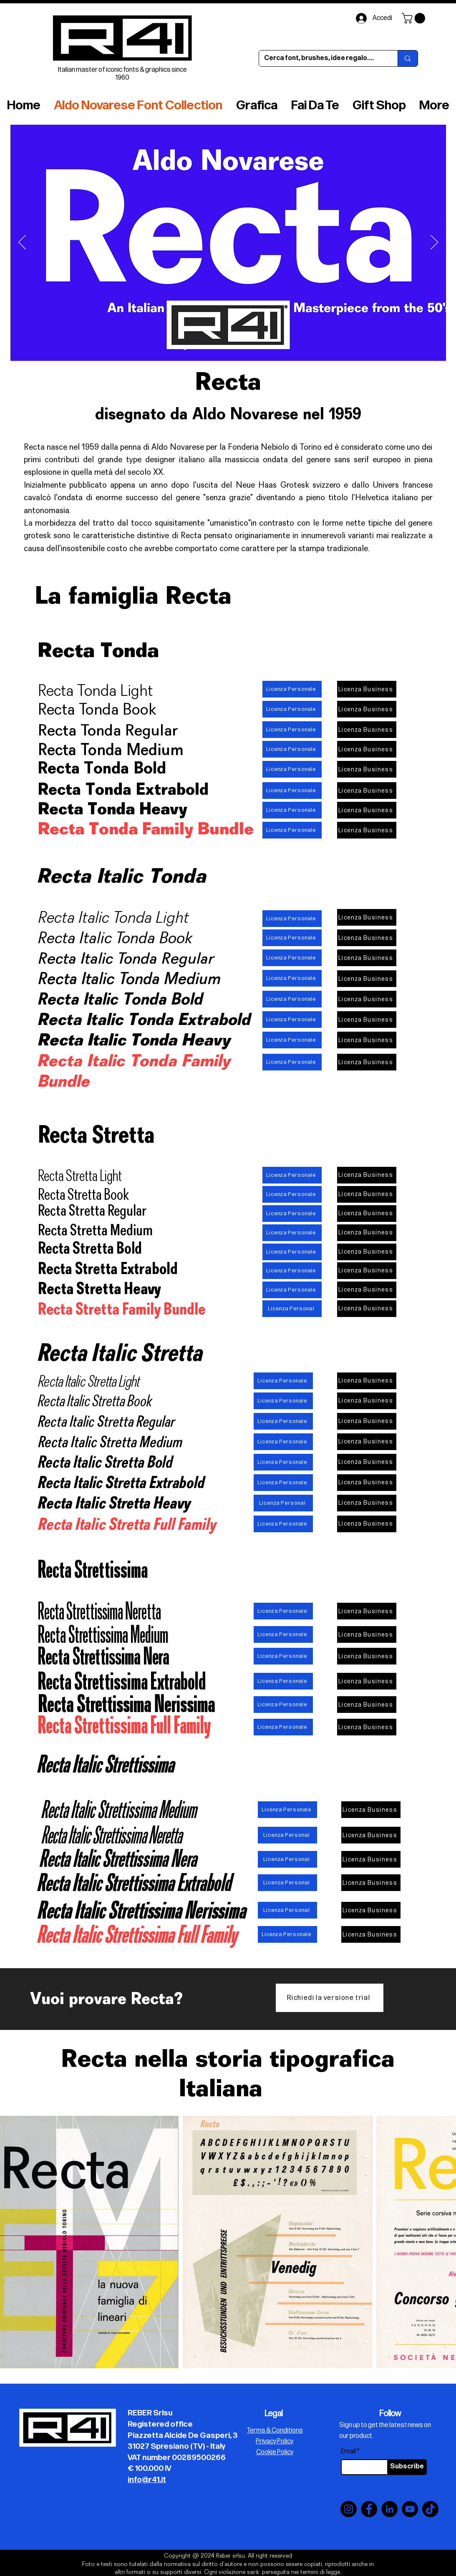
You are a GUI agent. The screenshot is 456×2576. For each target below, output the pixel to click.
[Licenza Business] (366, 689)
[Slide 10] (185, 347)
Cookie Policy (274, 2452)
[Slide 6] (214, 347)
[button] (415, 18)
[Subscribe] (407, 2467)
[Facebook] (369, 2509)
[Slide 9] (262, 347)
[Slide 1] (233, 347)
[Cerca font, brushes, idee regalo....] (322, 58)
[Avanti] (434, 243)
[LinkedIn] (389, 2509)
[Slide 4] (195, 347)
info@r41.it (147, 2480)
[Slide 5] (224, 347)
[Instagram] (348, 2509)
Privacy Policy (274, 2441)
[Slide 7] (243, 347)
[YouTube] (410, 2509)
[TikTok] (430, 2509)
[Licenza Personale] (292, 689)
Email (348, 2451)
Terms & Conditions (275, 2431)
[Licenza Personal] (292, 1308)
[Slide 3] (205, 347)
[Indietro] (22, 243)
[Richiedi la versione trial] (329, 1998)
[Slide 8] (253, 347)
